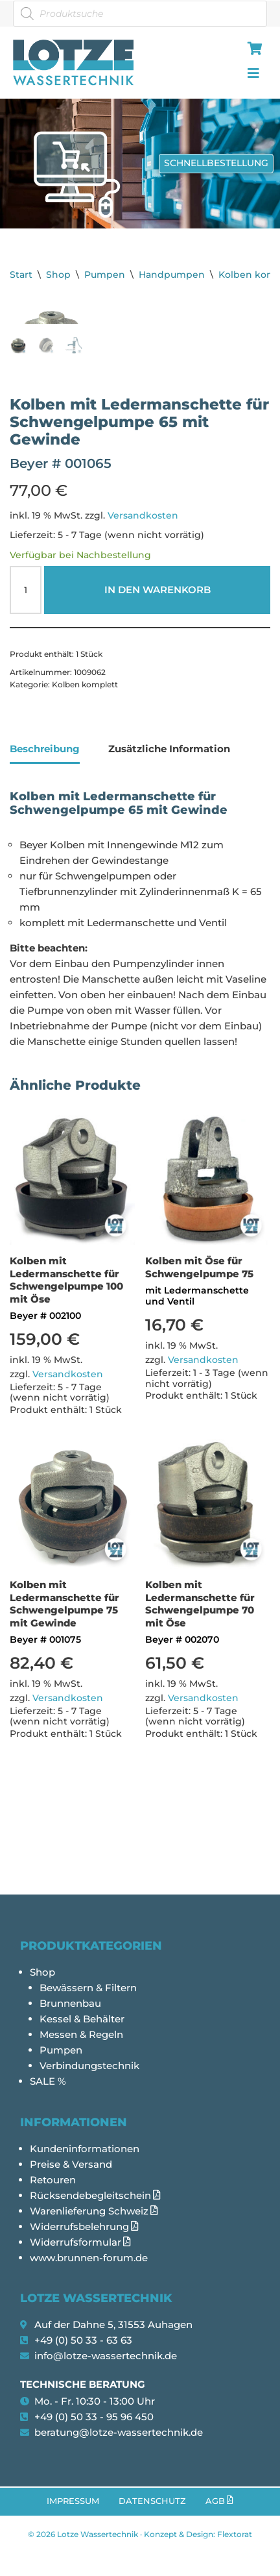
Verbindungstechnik (89, 2066)
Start (21, 274)
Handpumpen (172, 274)
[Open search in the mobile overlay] (140, 14)
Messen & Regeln (81, 2035)
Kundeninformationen (84, 2148)
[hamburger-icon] (252, 50)
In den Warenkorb (157, 673)
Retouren (53, 2180)
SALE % (48, 2082)
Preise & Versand (71, 2164)
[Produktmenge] (25, 673)
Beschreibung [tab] (45, 832)
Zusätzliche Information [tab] (169, 832)
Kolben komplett (85, 767)
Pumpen (104, 274)
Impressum (73, 2501)
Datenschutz (152, 2501)
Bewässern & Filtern (88, 1988)
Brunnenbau (70, 2004)
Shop (58, 274)
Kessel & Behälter (82, 2019)
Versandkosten (143, 598)
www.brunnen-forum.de (89, 2257)
